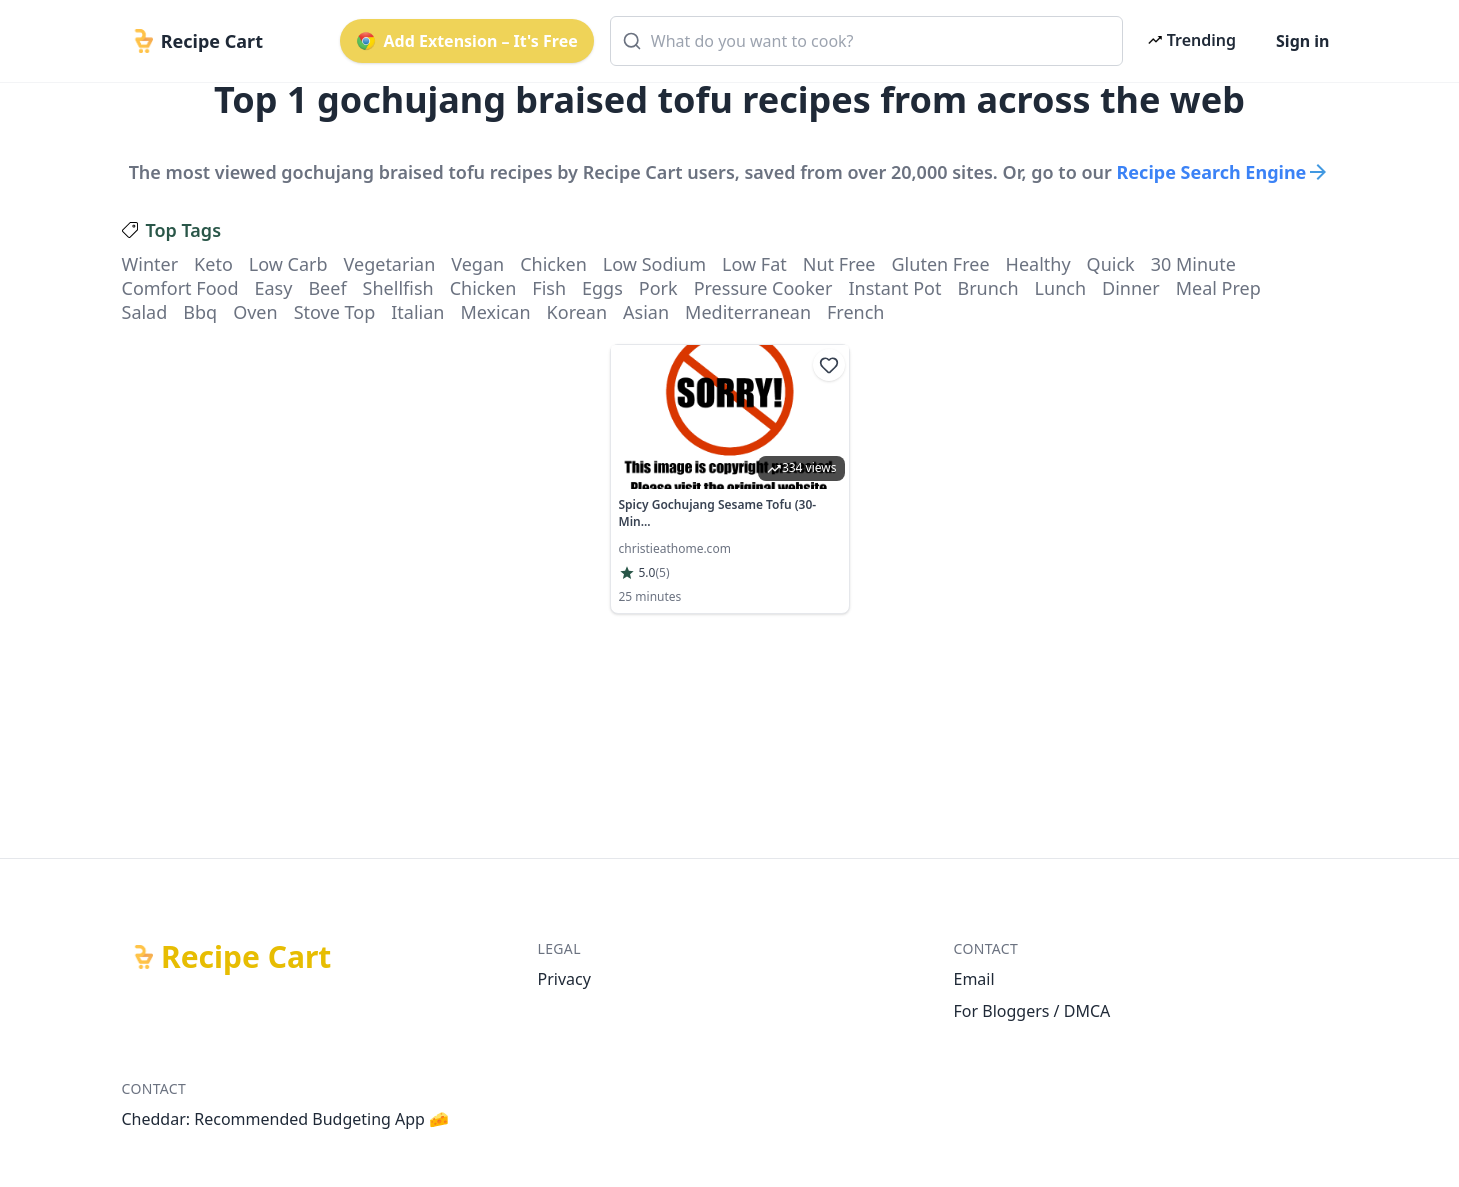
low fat (754, 264)
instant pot (894, 288)
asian (646, 312)
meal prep (1218, 288)
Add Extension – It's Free (467, 41)
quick (1111, 264)
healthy (1038, 264)
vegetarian (390, 264)
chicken (553, 264)
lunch (1060, 288)
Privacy (564, 979)
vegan (477, 264)
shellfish (398, 288)
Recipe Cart (246, 957)
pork (658, 288)
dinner (1131, 288)
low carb (288, 264)
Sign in (1302, 41)
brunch (987, 288)
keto (213, 264)
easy (273, 288)
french (855, 312)
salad (145, 312)
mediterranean (748, 312)
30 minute (1193, 264)
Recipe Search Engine (1224, 172)
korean (577, 312)
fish (549, 288)
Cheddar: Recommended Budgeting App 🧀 (286, 1119)
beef (327, 288)
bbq (200, 312)
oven (255, 312)
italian (417, 312)
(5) (662, 573)
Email (974, 979)
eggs (602, 288)
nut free (839, 264)
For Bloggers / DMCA (1032, 1011)
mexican (495, 312)
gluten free (941, 264)
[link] (730, 479)
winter (150, 264)
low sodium (654, 264)
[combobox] (866, 41)
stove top (335, 312)
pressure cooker (763, 288)
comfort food (180, 288)
